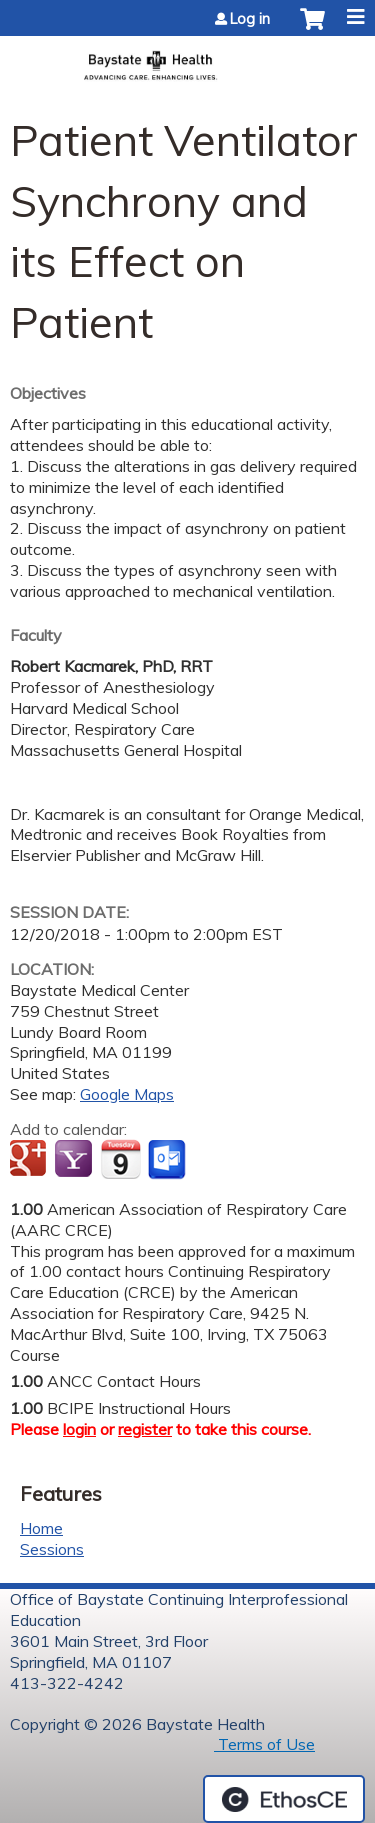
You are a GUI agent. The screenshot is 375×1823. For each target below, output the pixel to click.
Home (41, 1528)
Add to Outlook (168, 1160)
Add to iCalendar (120, 1159)
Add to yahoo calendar (75, 1160)
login (79, 1429)
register (145, 1429)
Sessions (52, 1549)
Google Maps (127, 1094)
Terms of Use (264, 1744)
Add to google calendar (30, 1160)
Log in (250, 19)
